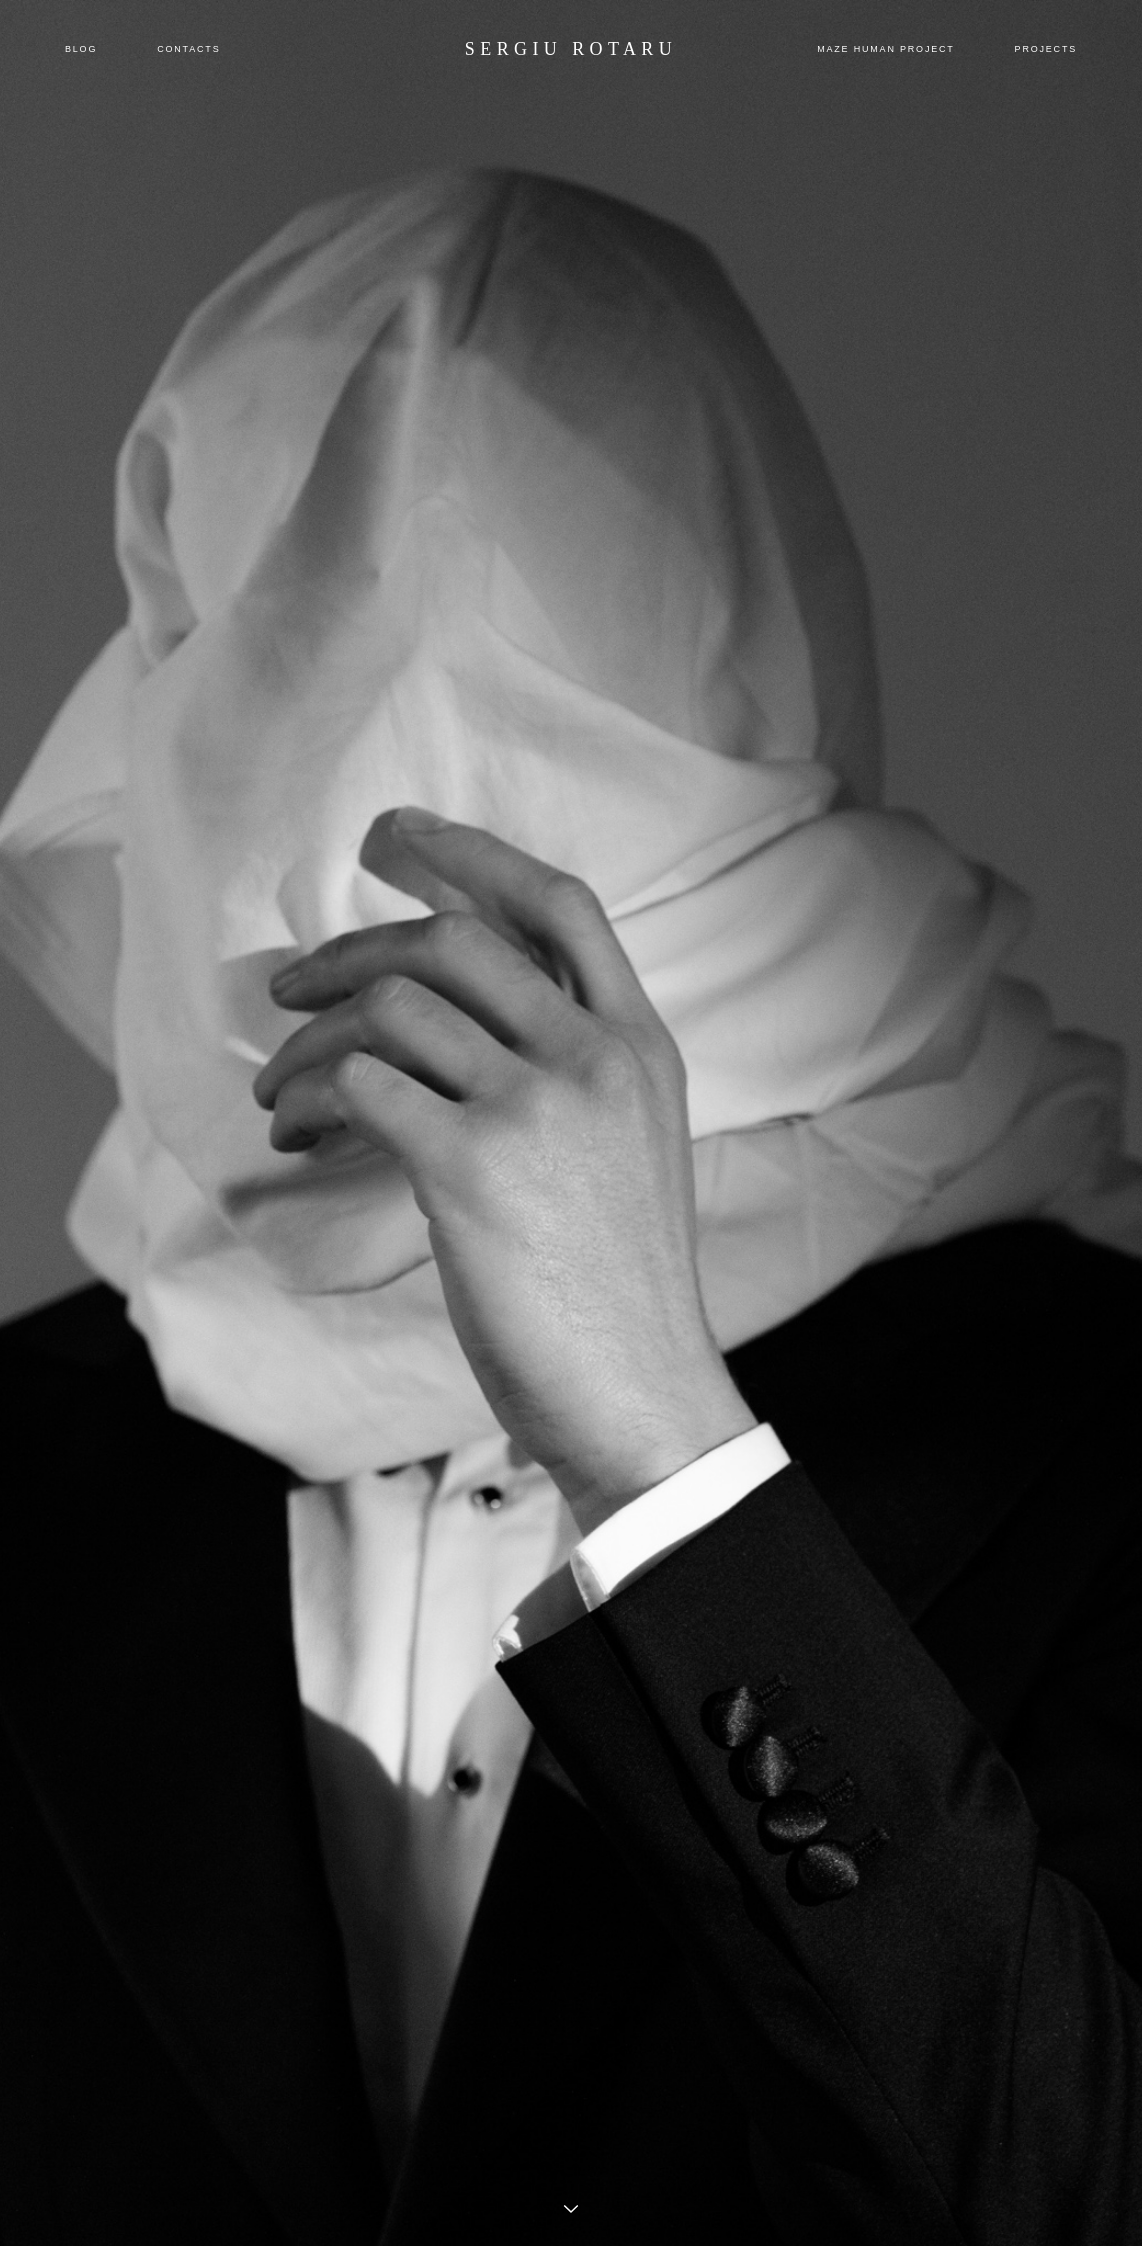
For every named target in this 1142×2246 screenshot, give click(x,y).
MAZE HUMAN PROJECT (885, 49)
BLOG (81, 49)
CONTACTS (188, 49)
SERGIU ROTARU (571, 49)
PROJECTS (1046, 49)
